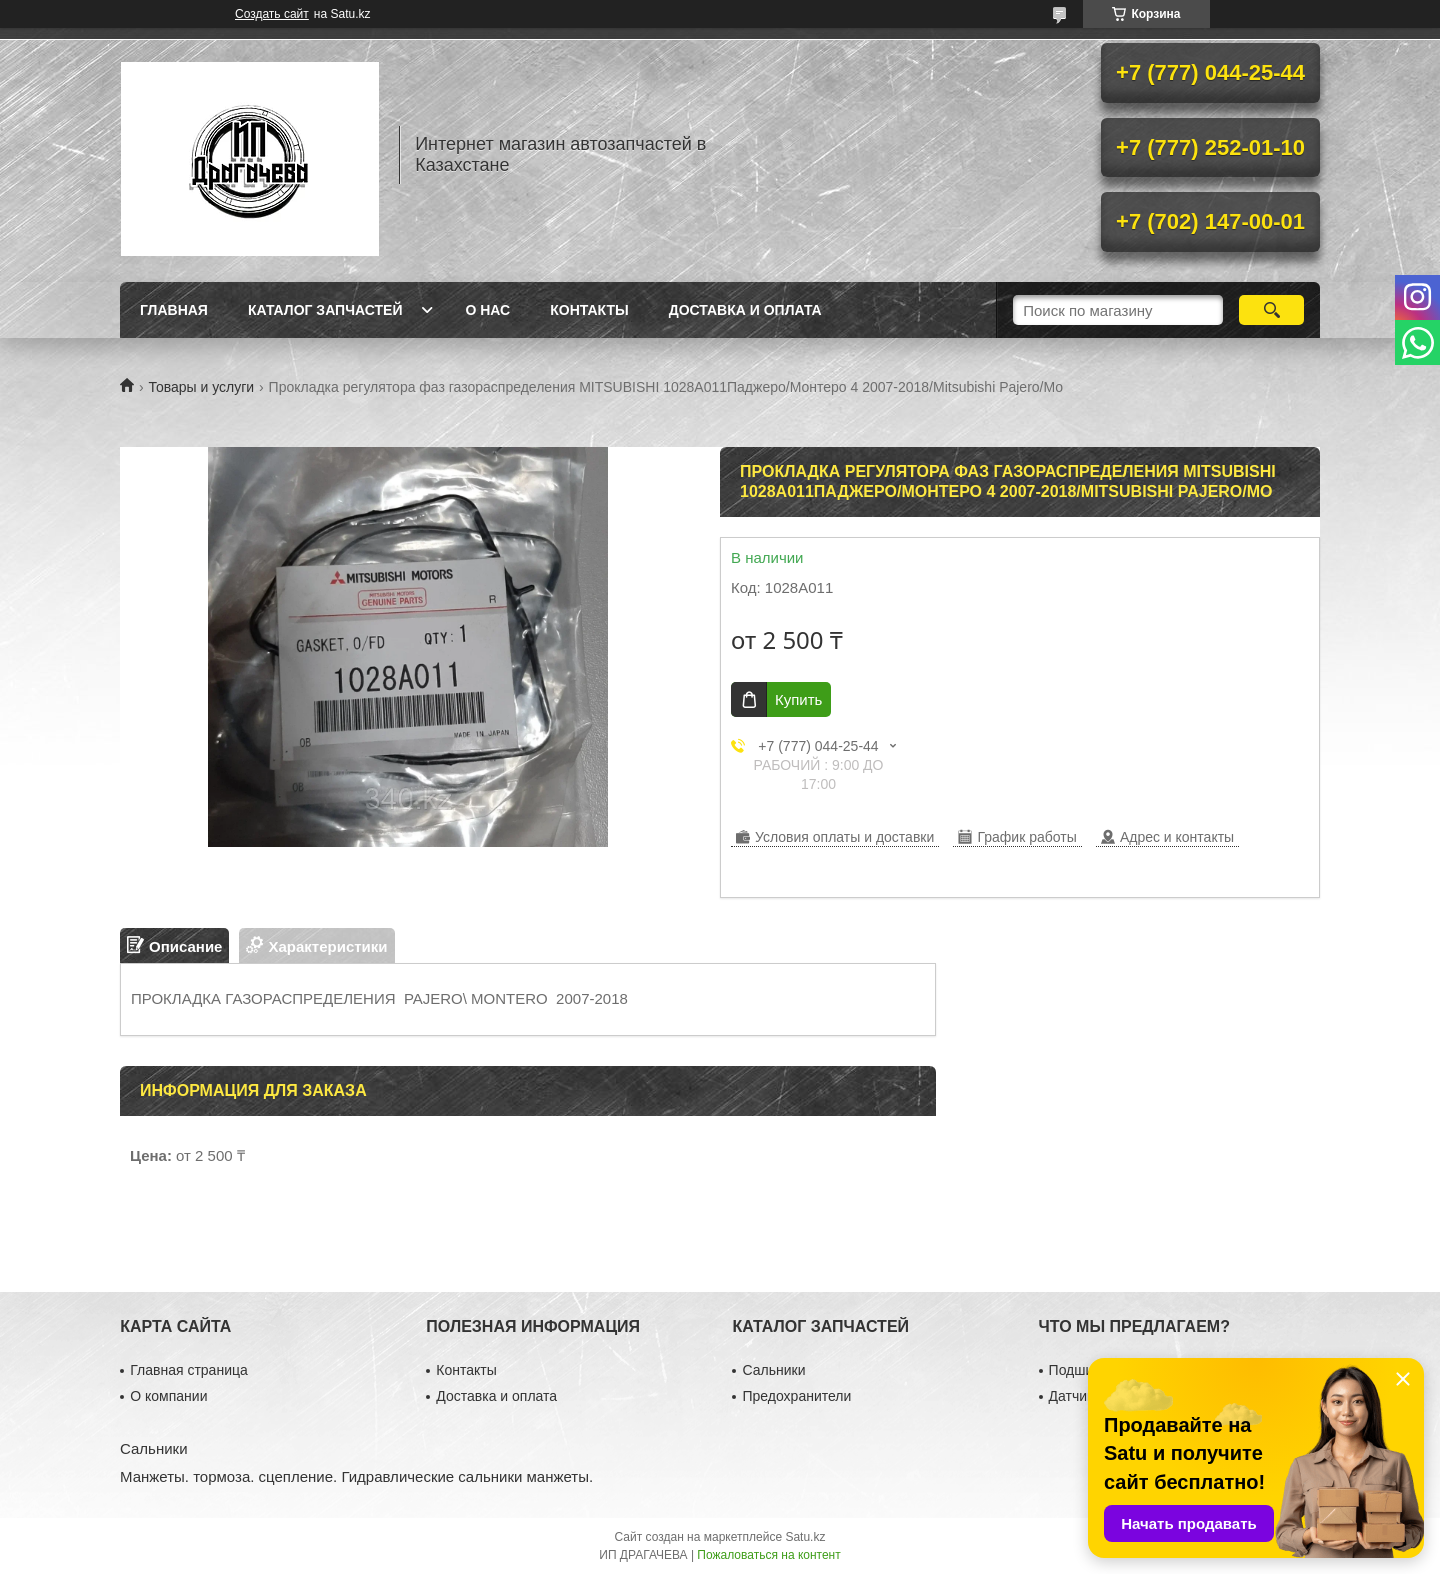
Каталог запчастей (325, 310)
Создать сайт (272, 14)
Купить (798, 699)
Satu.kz (805, 1537)
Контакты (589, 310)
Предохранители (796, 1396)
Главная (174, 310)
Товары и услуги (201, 387)
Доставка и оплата (745, 310)
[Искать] (1271, 310)
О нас (487, 310)
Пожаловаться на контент (768, 1555)
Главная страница (189, 1370)
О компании (168, 1396)
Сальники (773, 1370)
